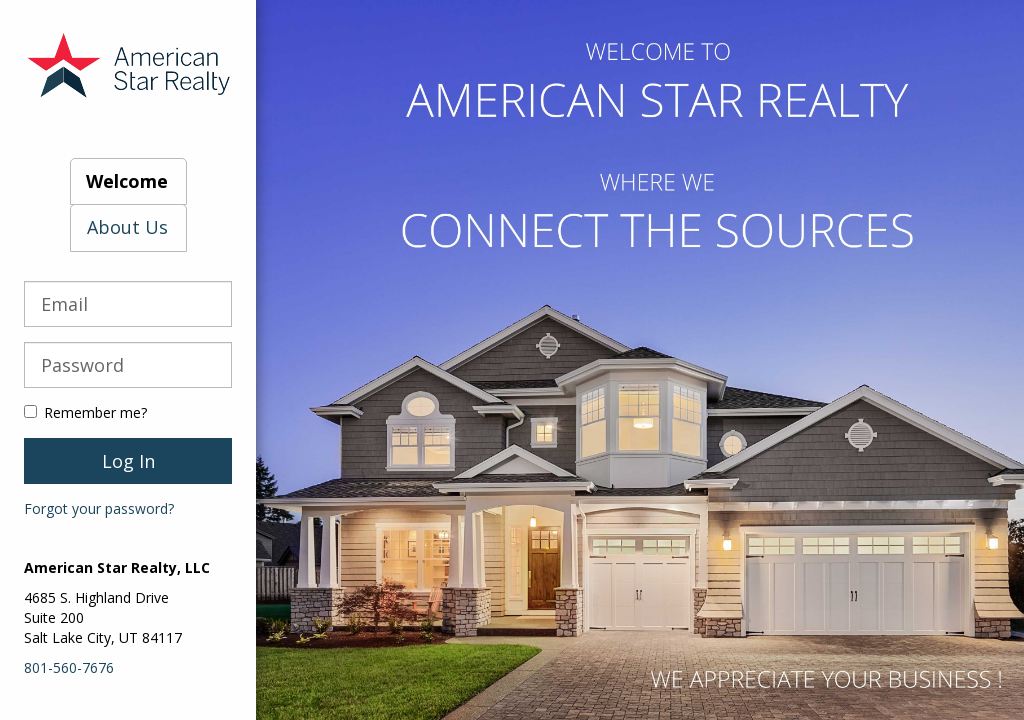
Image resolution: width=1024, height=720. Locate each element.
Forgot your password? (99, 508)
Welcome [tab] (127, 181)
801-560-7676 (69, 667)
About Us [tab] (127, 227)
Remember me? (85, 412)
